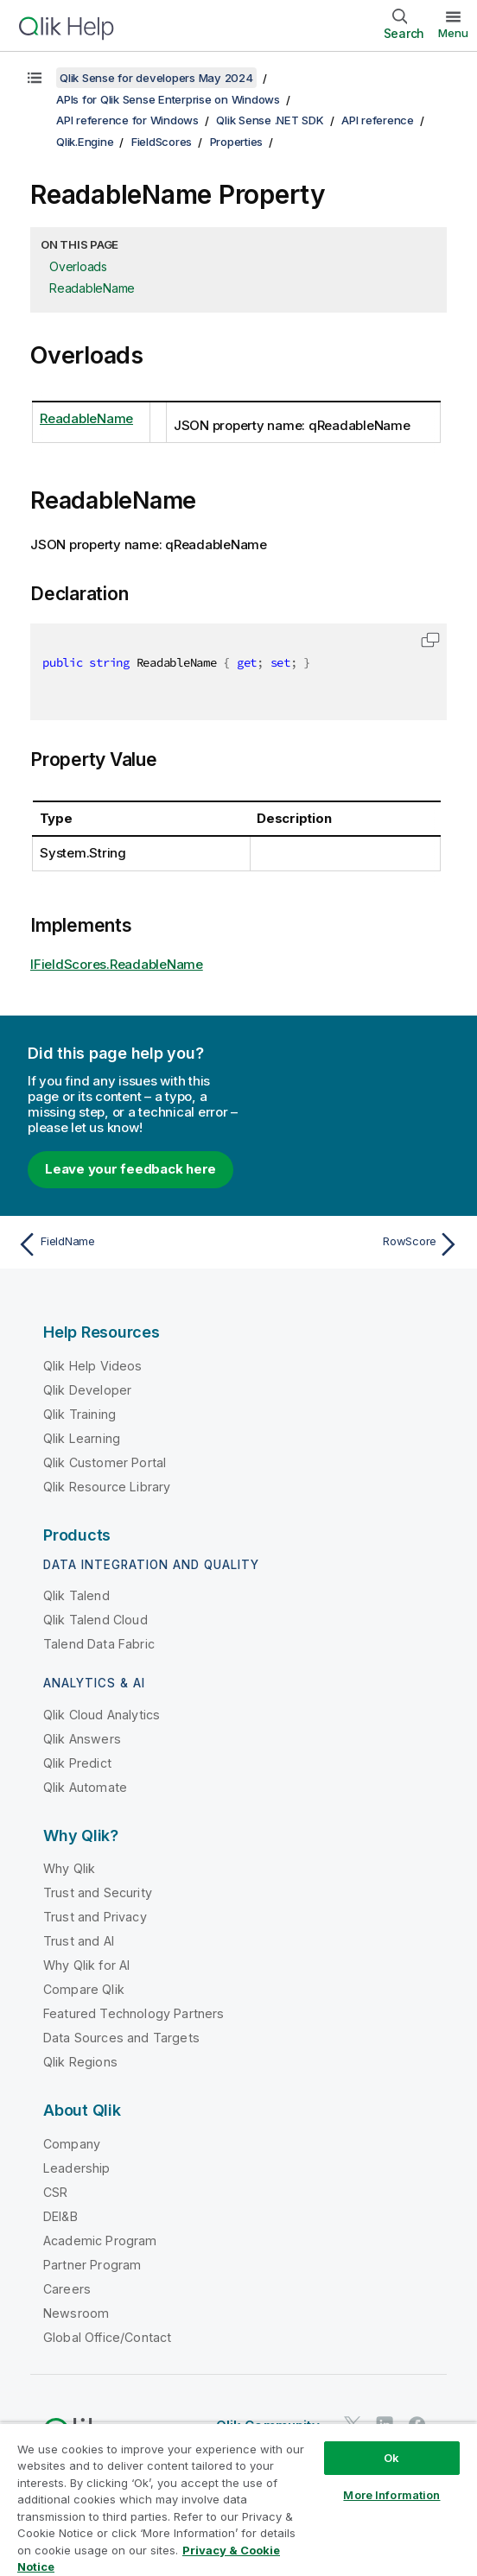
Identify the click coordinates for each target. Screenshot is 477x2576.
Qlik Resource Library (106, 1486)
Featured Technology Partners (133, 2013)
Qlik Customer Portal (104, 1462)
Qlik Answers (82, 1738)
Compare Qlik (83, 1989)
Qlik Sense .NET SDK (269, 120)
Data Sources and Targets (121, 2037)
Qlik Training (79, 1414)
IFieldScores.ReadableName (116, 964)
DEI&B (60, 2216)
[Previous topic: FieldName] (123, 1244)
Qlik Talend (76, 1595)
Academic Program (100, 2240)
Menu (453, 33)
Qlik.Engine (84, 142)
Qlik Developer (87, 1390)
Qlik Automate (85, 1787)
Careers (67, 2289)
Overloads (78, 266)
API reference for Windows (127, 120)
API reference (377, 120)
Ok (391, 2458)
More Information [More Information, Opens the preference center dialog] (391, 2495)
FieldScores (161, 142)
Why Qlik (69, 1868)
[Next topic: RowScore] (353, 1244)
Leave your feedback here (130, 1169)
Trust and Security (97, 1892)
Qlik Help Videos (93, 1365)
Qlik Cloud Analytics (101, 1714)
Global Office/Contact (107, 2337)
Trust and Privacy (95, 1916)
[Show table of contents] (35, 77)
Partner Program (92, 2264)
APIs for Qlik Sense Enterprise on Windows (168, 99)
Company (71, 2143)
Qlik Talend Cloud (95, 1619)
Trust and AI (78, 1941)
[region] (238, 2499)
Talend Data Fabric (99, 1643)
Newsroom (76, 2313)
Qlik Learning (81, 1438)
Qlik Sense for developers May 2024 (156, 78)
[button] (430, 640)
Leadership (77, 2168)
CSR (55, 2192)
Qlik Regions (80, 2061)
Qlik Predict (77, 1763)
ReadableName (92, 288)
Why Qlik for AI (86, 1965)
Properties (237, 142)
